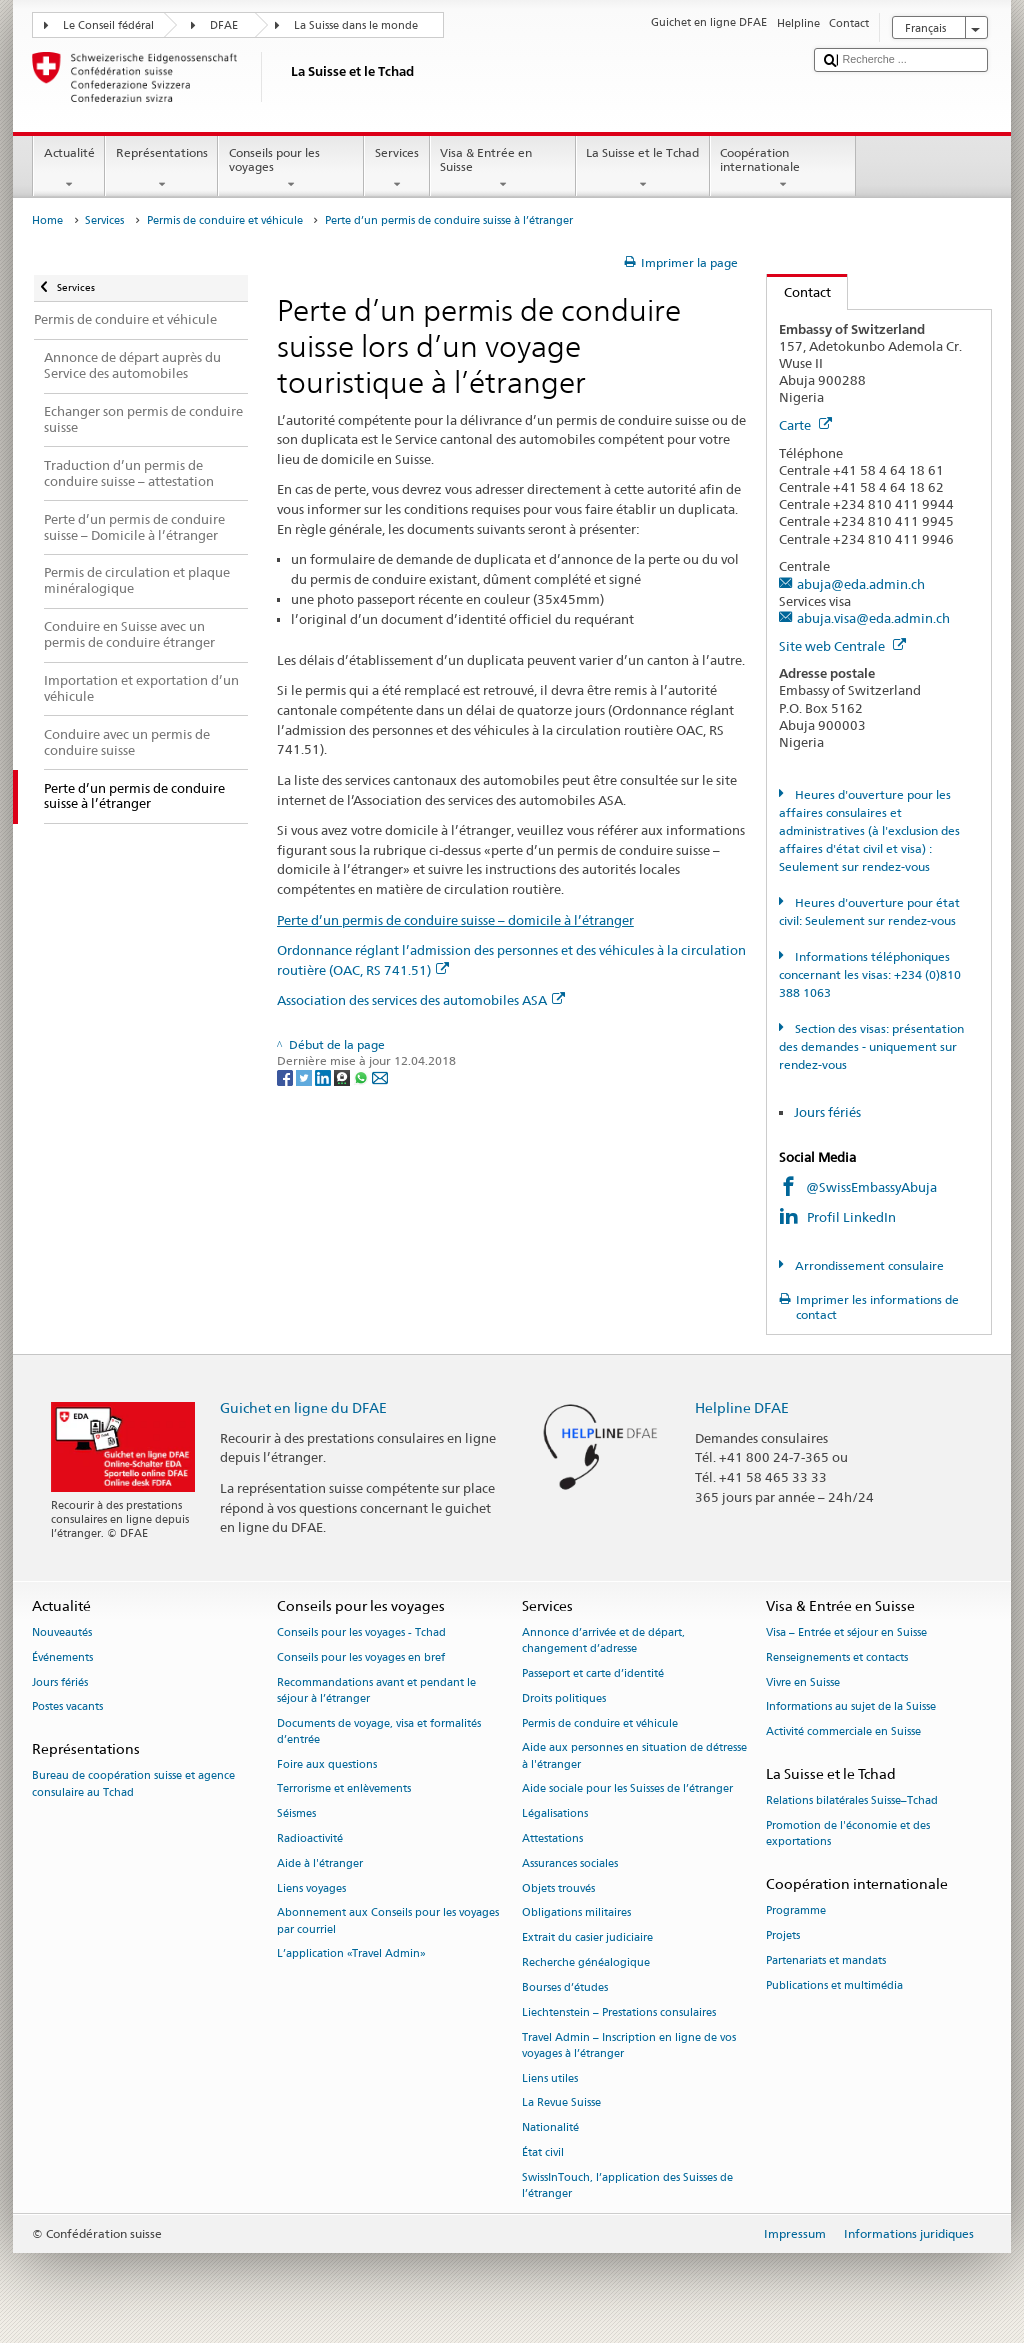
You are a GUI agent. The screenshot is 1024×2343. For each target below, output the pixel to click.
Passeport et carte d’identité (593, 1673)
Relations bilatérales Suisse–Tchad (852, 1801)
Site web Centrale (842, 646)
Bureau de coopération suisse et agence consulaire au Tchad (133, 1784)
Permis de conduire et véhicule (225, 220)
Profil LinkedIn (853, 1217)
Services (396, 169)
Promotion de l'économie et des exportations (848, 1833)
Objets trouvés (558, 1888)
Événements (62, 1657)
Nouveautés (62, 1632)
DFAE (224, 25)
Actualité (69, 169)
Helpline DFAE (742, 1407)
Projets (783, 1935)
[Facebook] (286, 1076)
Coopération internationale (783, 169)
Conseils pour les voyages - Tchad (361, 1632)
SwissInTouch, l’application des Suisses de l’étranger (627, 2185)
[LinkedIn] (324, 1076)
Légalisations (555, 1814)
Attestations (552, 1838)
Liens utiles (550, 2078)
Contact (799, 292)
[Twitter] (305, 1076)
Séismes (296, 1814)
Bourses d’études (565, 1987)
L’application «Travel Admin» (351, 1954)
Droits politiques (564, 1698)
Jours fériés (827, 1112)
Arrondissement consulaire (868, 1265)
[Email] (380, 1076)
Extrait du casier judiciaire (587, 1938)
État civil (543, 2152)
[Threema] (343, 1076)
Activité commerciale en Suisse (843, 1732)
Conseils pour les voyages (291, 169)
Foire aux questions (327, 1764)
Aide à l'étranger (320, 1863)
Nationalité (550, 2128)
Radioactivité (310, 1838)
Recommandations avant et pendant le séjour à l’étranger (376, 1690)
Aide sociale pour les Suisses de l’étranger (627, 1789)
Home (47, 220)
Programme (796, 1911)
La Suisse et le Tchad (643, 169)
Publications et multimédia (834, 1985)
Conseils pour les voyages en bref (361, 1657)
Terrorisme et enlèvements (344, 1789)
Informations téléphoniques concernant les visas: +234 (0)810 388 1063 (870, 974)
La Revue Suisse (561, 2103)
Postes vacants (67, 1707)
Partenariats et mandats (826, 1960)
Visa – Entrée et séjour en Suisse (846, 1632)
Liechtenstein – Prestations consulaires (619, 2012)
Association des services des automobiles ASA (421, 1000)
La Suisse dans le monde (356, 25)
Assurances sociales (570, 1863)
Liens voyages (311, 1888)
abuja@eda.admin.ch (861, 584)
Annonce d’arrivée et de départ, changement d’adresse (603, 1640)
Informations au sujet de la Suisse (851, 1707)
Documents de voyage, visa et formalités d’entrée (379, 1731)
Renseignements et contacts (837, 1657)
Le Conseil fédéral (108, 25)
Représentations (161, 169)
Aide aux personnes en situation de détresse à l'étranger (634, 1756)
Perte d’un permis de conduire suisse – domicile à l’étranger (455, 920)
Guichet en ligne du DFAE (303, 1407)
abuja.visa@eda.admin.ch (873, 618)
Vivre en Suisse (803, 1682)
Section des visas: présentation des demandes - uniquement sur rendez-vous (871, 1046)
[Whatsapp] (362, 1076)
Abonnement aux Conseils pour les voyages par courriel (388, 1921)
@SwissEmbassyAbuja (871, 1187)
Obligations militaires (576, 1913)
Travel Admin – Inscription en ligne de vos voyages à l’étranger (629, 2045)
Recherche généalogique (586, 1962)
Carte (805, 425)
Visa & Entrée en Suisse (503, 169)
